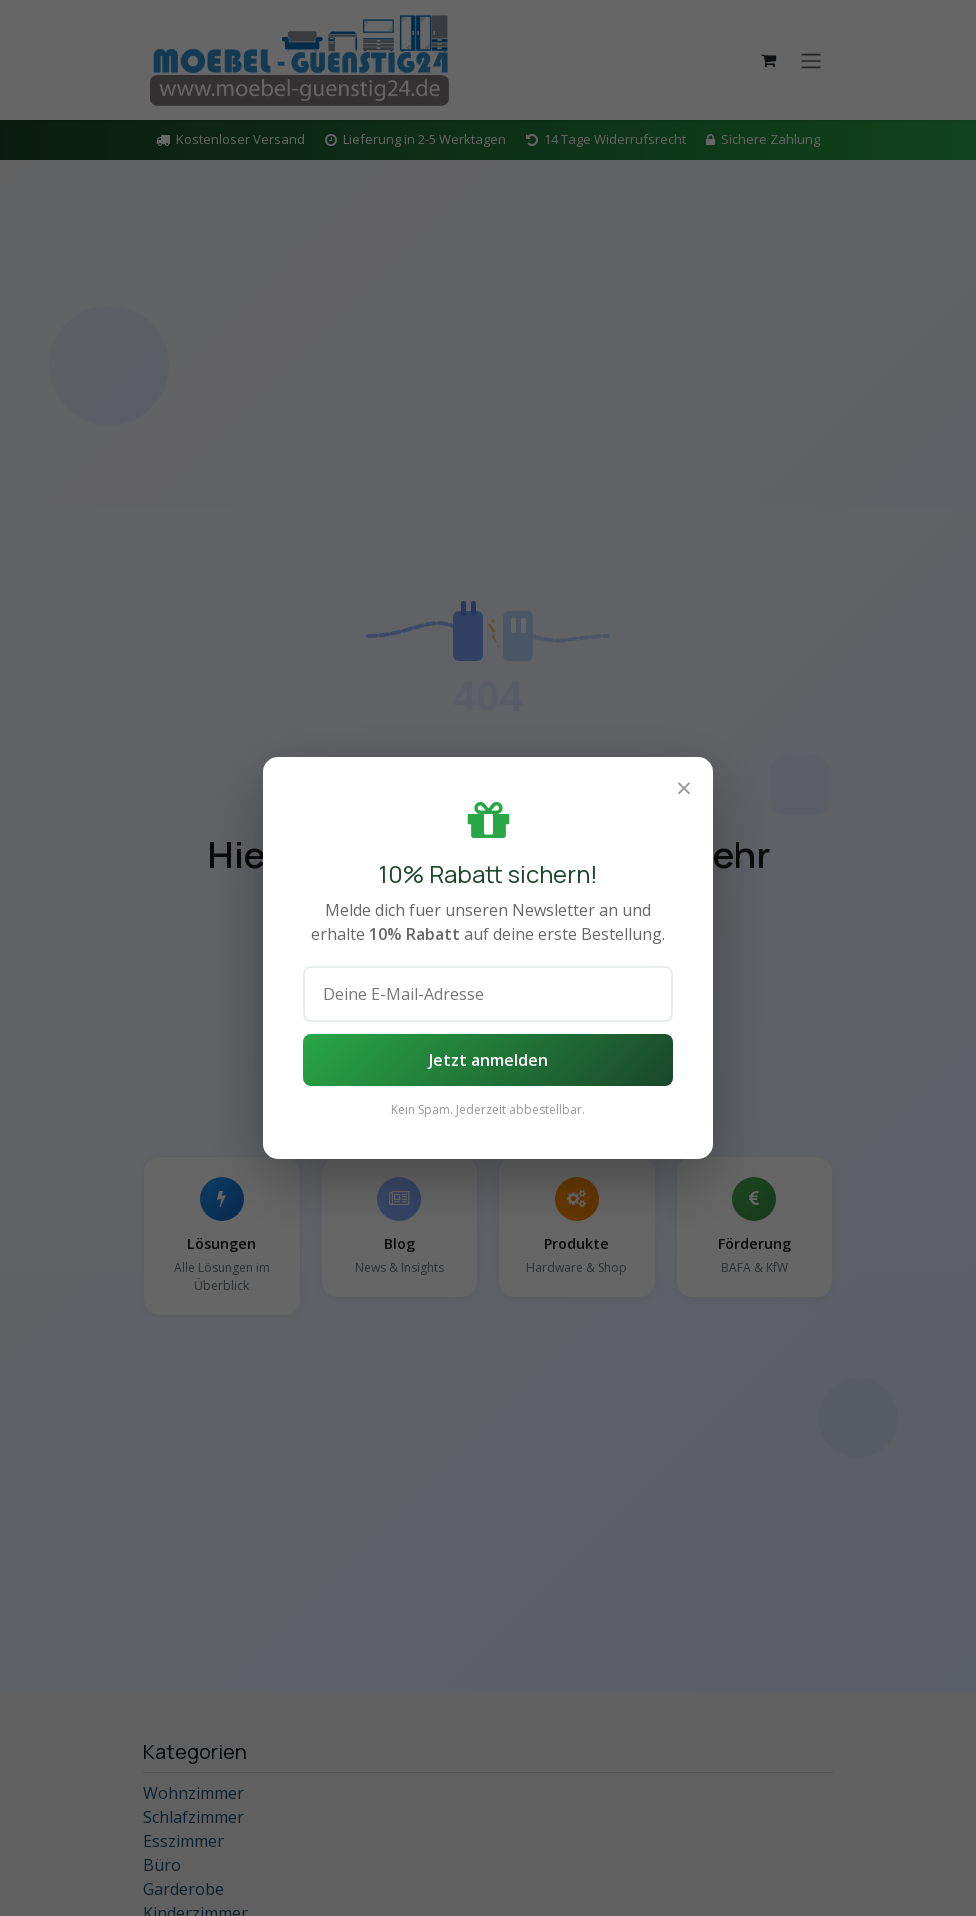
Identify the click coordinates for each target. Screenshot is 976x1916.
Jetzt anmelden (488, 1060)
